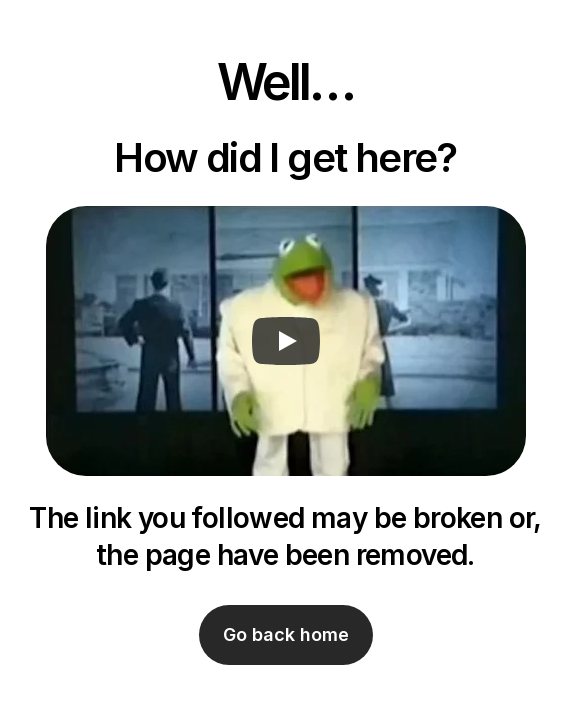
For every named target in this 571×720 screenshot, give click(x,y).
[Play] (286, 341)
